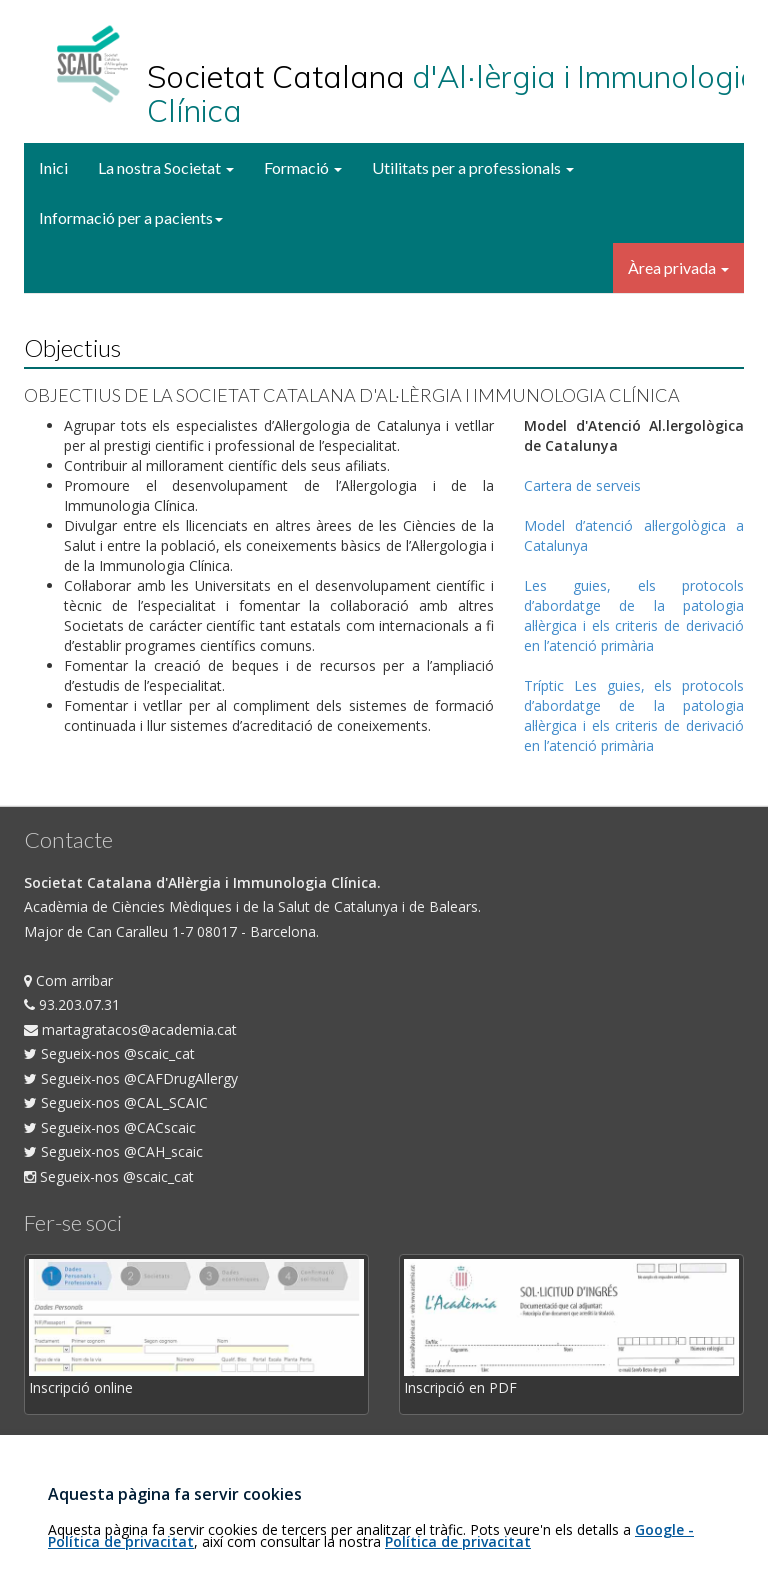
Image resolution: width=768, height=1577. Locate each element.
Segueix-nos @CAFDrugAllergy (131, 1078)
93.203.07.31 (72, 1004)
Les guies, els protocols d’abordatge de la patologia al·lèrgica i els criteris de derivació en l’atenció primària (634, 615)
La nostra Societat (166, 167)
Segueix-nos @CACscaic (110, 1127)
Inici (53, 167)
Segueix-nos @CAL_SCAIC (116, 1102)
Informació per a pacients (131, 217)
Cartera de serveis (582, 485)
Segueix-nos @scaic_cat (109, 1053)
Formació (303, 167)
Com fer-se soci (75, 1446)
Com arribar (68, 980)
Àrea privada (678, 267)
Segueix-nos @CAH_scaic (113, 1151)
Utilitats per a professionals (473, 167)
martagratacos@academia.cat (130, 1029)
